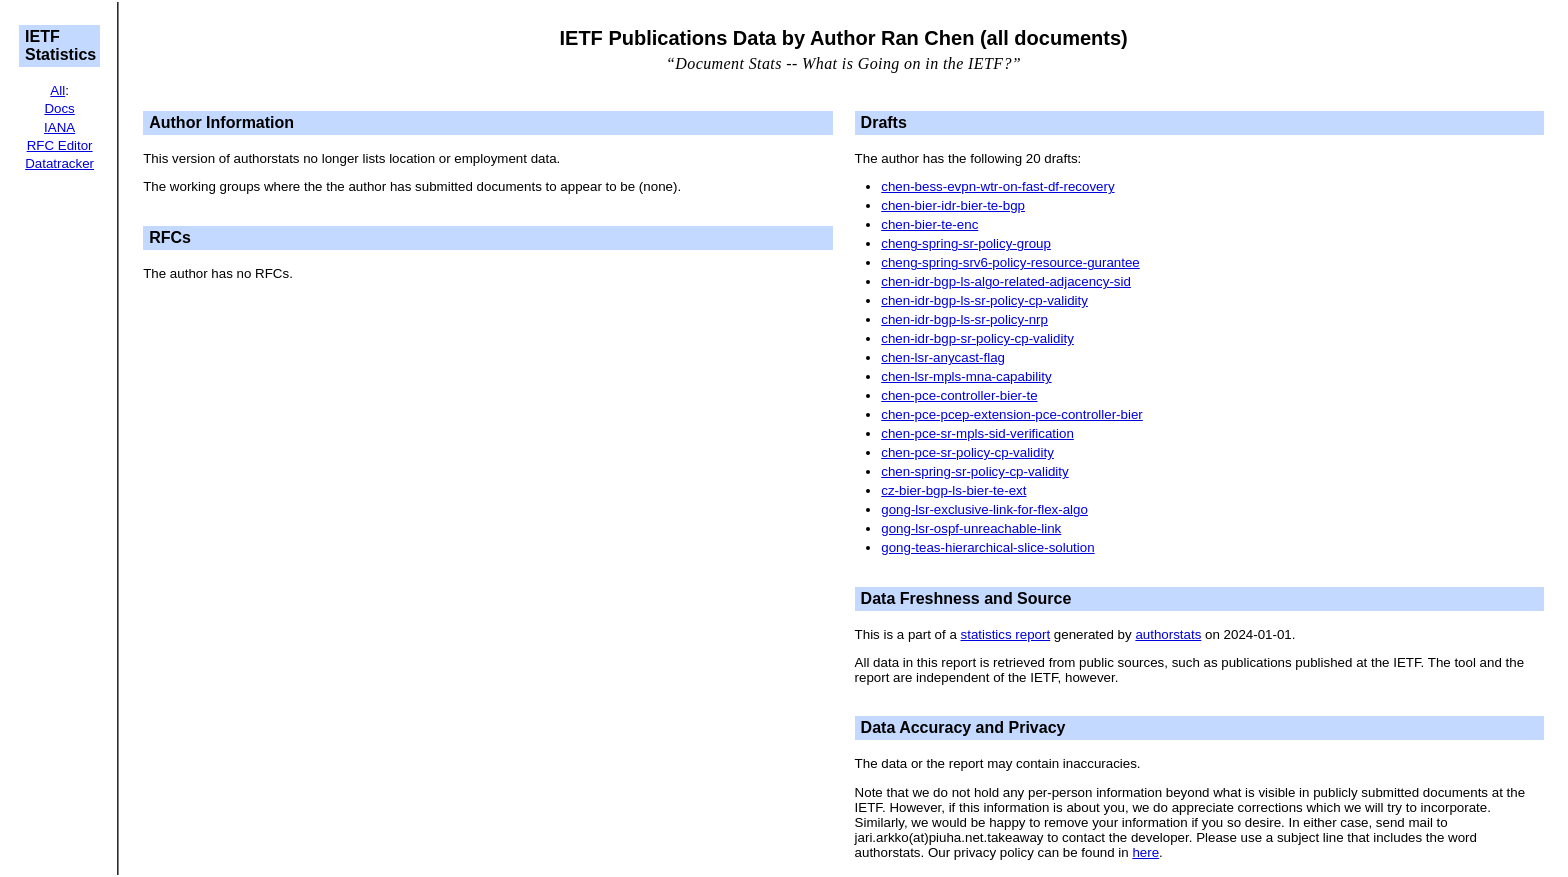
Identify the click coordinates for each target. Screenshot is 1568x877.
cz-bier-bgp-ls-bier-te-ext (953, 490)
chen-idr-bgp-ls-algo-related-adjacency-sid (1006, 281)
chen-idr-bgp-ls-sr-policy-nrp (964, 319)
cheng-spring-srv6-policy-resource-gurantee (1010, 262)
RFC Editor (60, 145)
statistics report (1006, 634)
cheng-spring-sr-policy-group (966, 243)
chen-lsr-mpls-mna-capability (966, 376)
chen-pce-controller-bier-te (959, 395)
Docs (59, 108)
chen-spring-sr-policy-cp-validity (974, 471)
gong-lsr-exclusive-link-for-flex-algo (984, 509)
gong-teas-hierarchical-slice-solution (987, 547)
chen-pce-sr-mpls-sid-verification (977, 433)
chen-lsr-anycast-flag (943, 357)
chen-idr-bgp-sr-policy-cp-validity (977, 338)
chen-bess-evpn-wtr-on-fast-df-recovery (997, 186)
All (57, 90)
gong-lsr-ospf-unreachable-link (971, 528)
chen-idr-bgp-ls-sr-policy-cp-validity (984, 300)
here (1145, 852)
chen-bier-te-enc (929, 224)
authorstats (1168, 634)
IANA (59, 127)
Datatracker (59, 163)
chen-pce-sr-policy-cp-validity (967, 452)
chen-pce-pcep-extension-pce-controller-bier (1012, 414)
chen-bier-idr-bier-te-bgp (953, 205)
